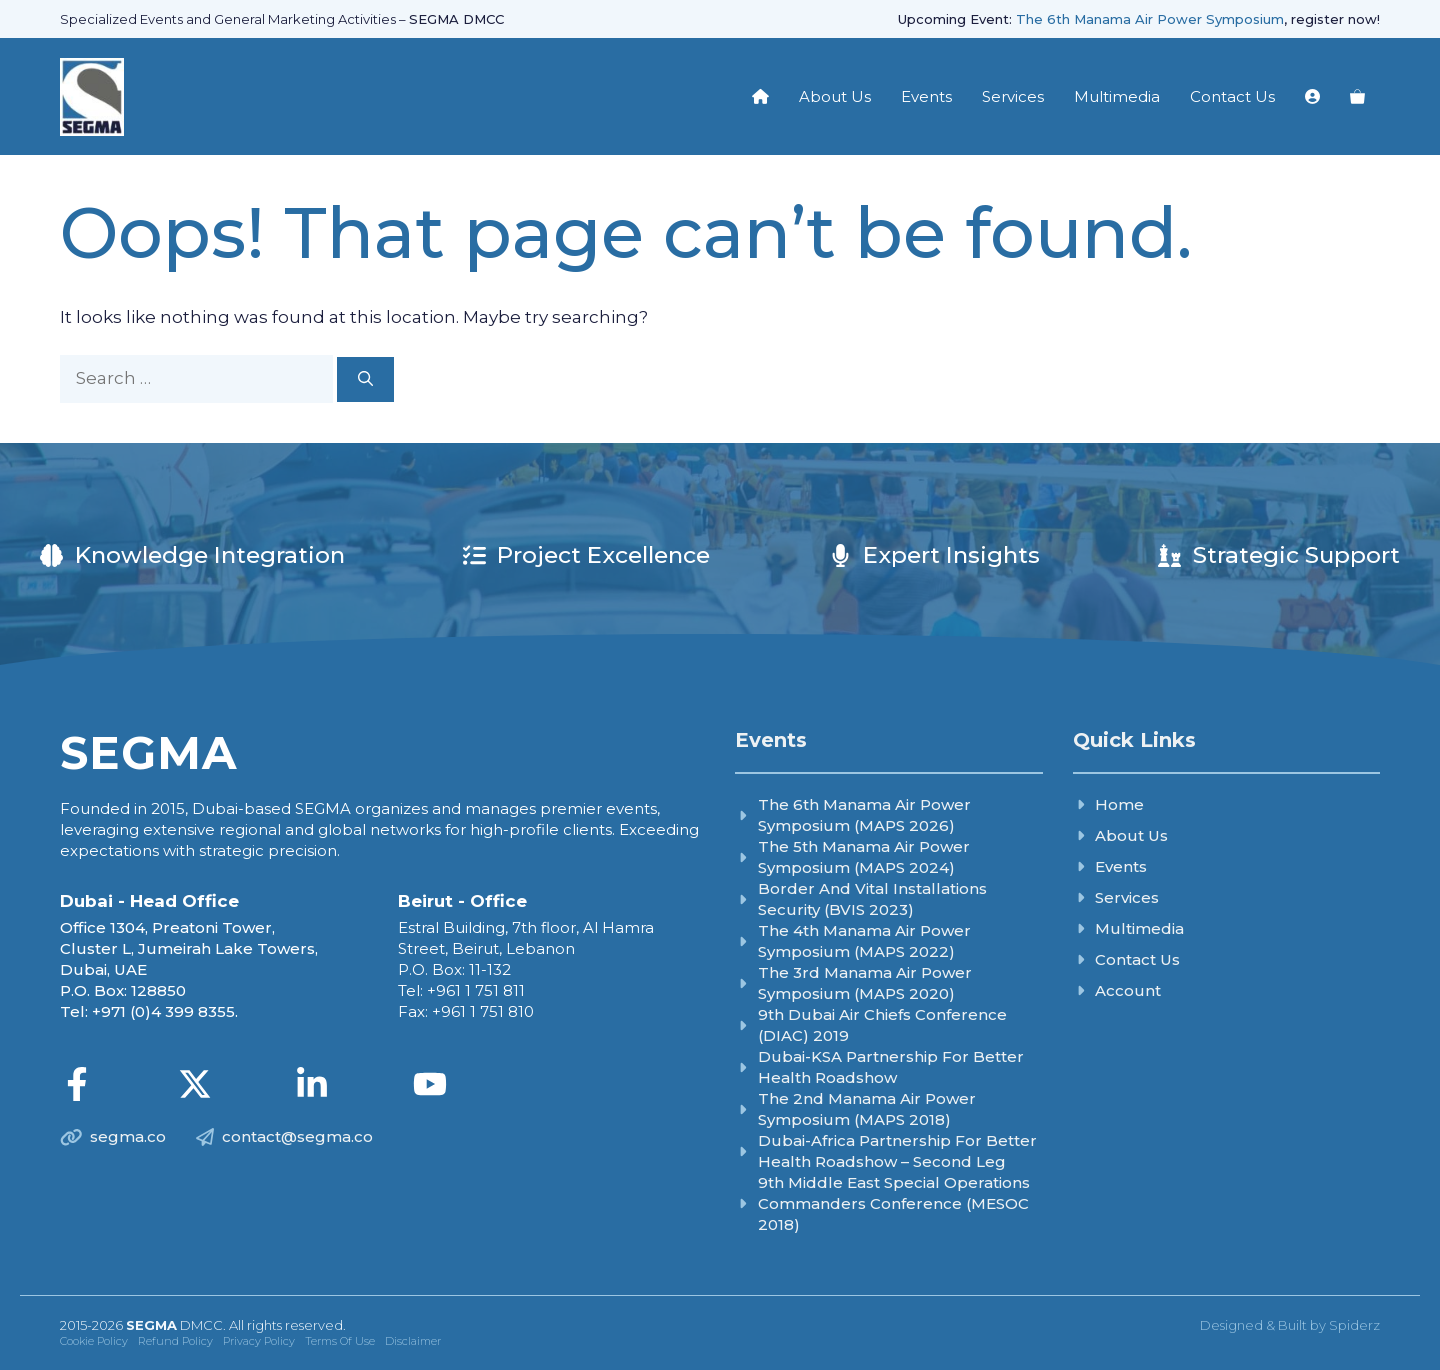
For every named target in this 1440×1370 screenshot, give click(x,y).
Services (1013, 96)
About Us (835, 96)
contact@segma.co (297, 1136)
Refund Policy (175, 1341)
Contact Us (1232, 96)
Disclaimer (413, 1341)
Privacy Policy (259, 1341)
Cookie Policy (94, 1341)
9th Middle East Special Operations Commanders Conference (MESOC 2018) (894, 1203)
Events (926, 96)
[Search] (365, 379)
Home (1119, 804)
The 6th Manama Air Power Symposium (1150, 19)
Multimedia (1117, 96)
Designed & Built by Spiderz (1290, 1325)
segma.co (128, 1136)
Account (1128, 990)
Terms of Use (340, 1341)
